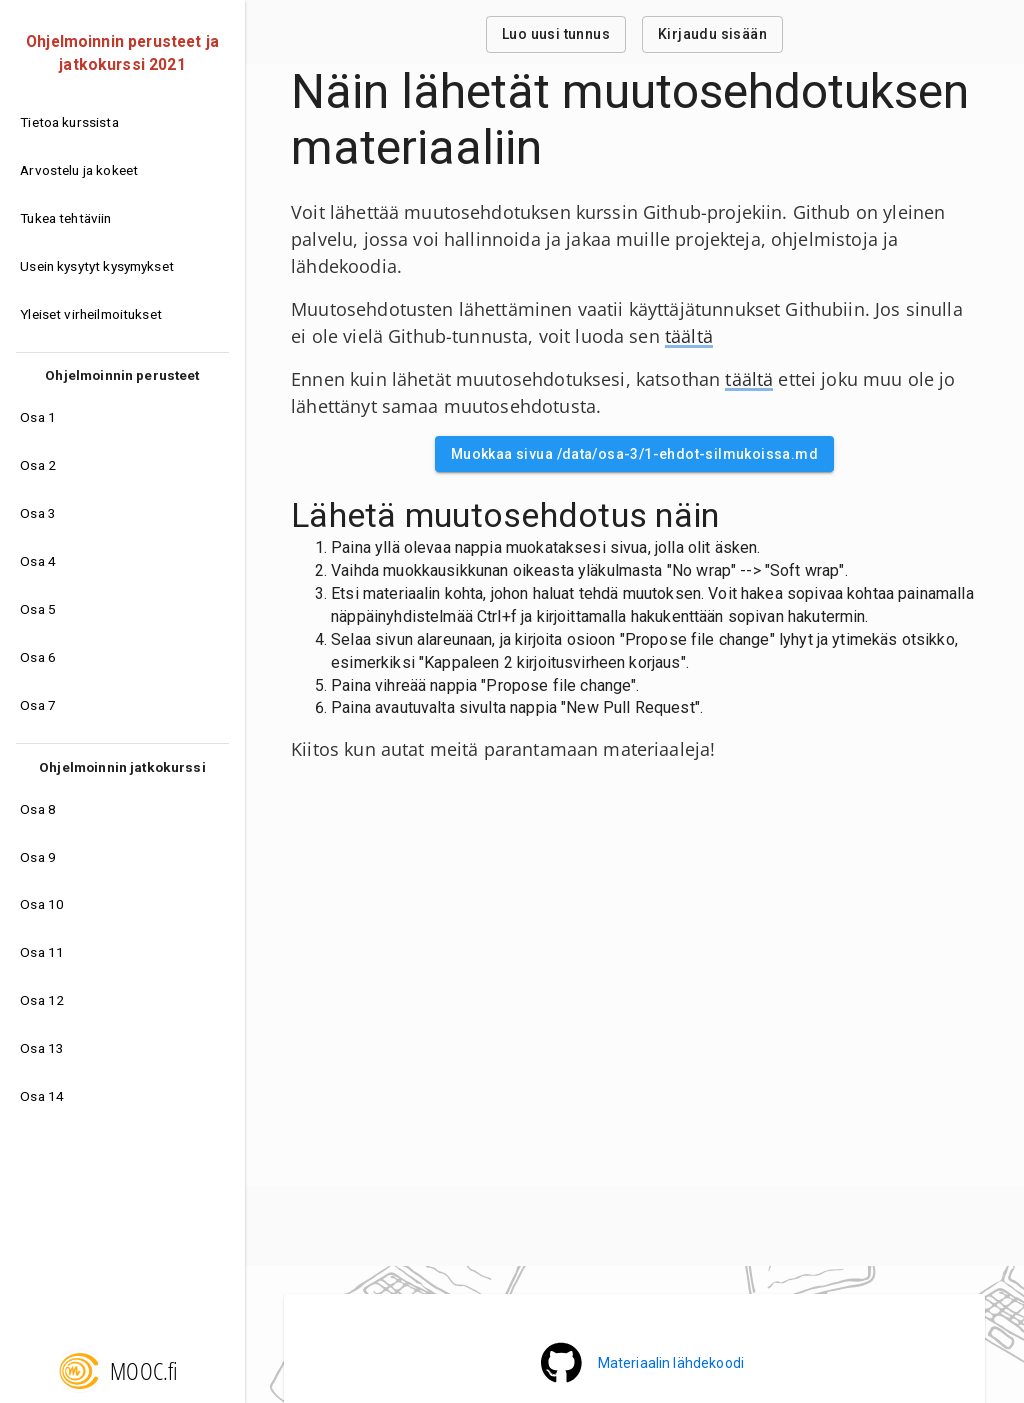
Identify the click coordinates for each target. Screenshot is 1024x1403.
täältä (689, 336)
